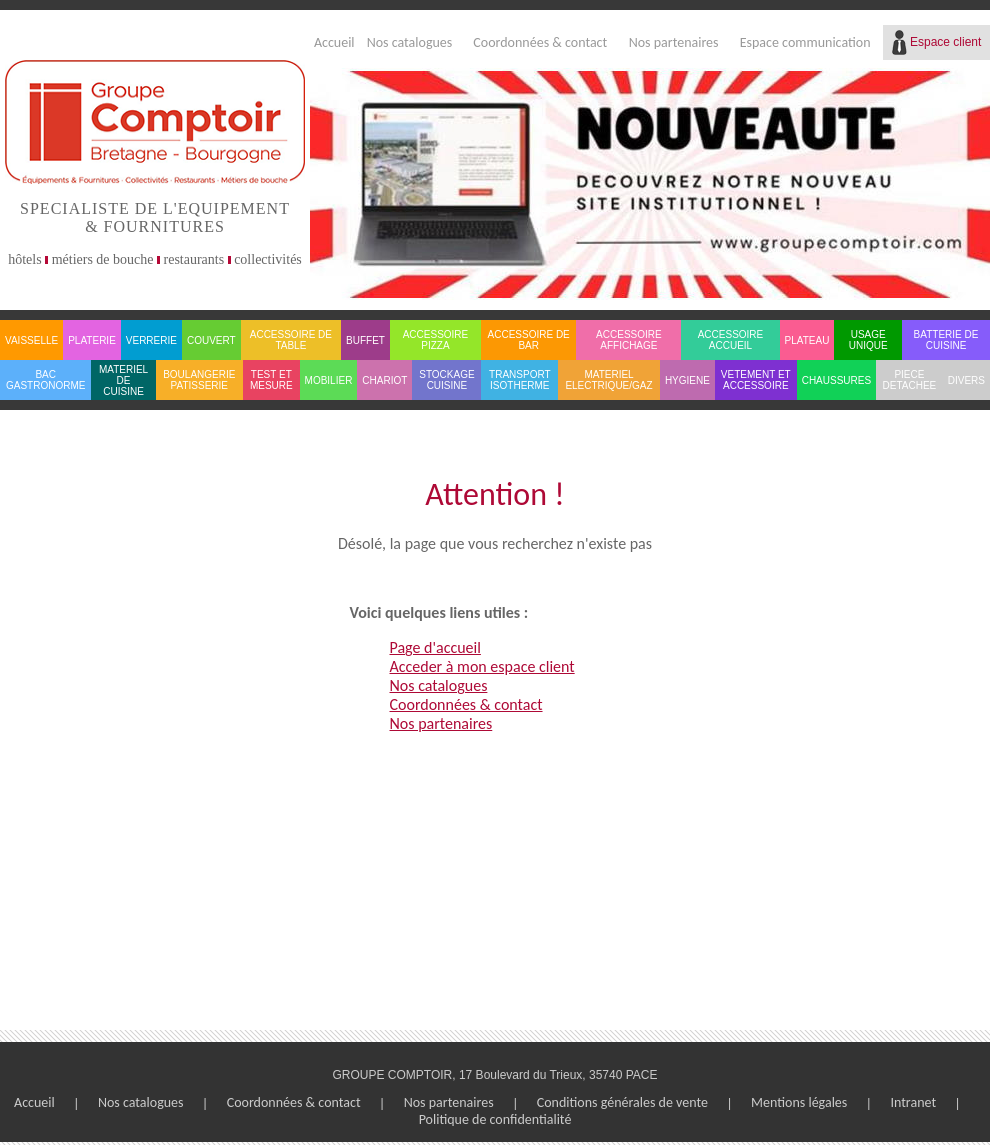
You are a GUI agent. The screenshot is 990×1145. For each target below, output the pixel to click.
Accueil (334, 42)
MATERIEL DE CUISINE (123, 380)
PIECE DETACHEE (910, 380)
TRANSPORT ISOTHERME (520, 380)
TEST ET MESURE (271, 380)
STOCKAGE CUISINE (446, 380)
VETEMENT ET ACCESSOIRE (756, 380)
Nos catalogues (410, 42)
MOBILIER (329, 380)
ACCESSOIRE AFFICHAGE (629, 340)
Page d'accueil (435, 647)
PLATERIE (92, 340)
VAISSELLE (31, 340)
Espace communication (805, 42)
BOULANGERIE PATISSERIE (199, 380)
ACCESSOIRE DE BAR (529, 340)
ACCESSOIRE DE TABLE (291, 340)
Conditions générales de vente (622, 1102)
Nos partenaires (674, 42)
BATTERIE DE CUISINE (946, 340)
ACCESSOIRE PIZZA (436, 340)
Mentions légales (799, 1102)
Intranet (913, 1102)
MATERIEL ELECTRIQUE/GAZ (608, 380)
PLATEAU (807, 340)
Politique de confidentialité (495, 1119)
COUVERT (211, 340)
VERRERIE (151, 340)
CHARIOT (384, 380)
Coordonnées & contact (540, 42)
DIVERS (966, 380)
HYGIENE (687, 380)
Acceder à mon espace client (482, 666)
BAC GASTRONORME (45, 380)
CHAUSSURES (836, 380)
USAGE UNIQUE (868, 340)
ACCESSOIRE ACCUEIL (731, 340)
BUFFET (365, 340)
